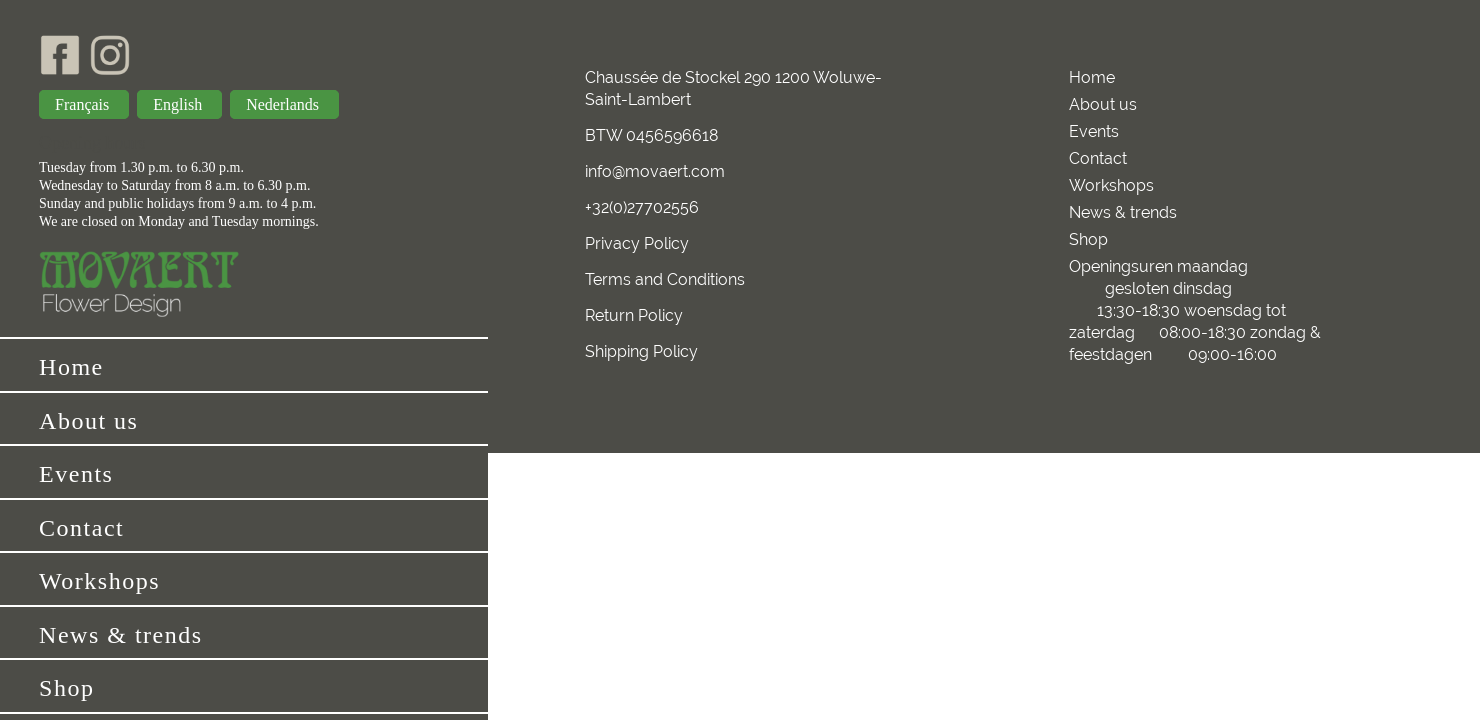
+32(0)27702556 (642, 207)
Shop (66, 688)
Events (76, 474)
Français (84, 104)
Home (71, 367)
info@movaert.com (655, 171)
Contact (81, 528)
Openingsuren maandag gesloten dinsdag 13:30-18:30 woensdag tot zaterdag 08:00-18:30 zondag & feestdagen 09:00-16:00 (1200, 310)
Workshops (99, 581)
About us (88, 421)
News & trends (120, 635)
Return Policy (634, 315)
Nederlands (284, 104)
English (179, 104)
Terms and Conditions (665, 279)
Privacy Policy (637, 243)
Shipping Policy (641, 351)
